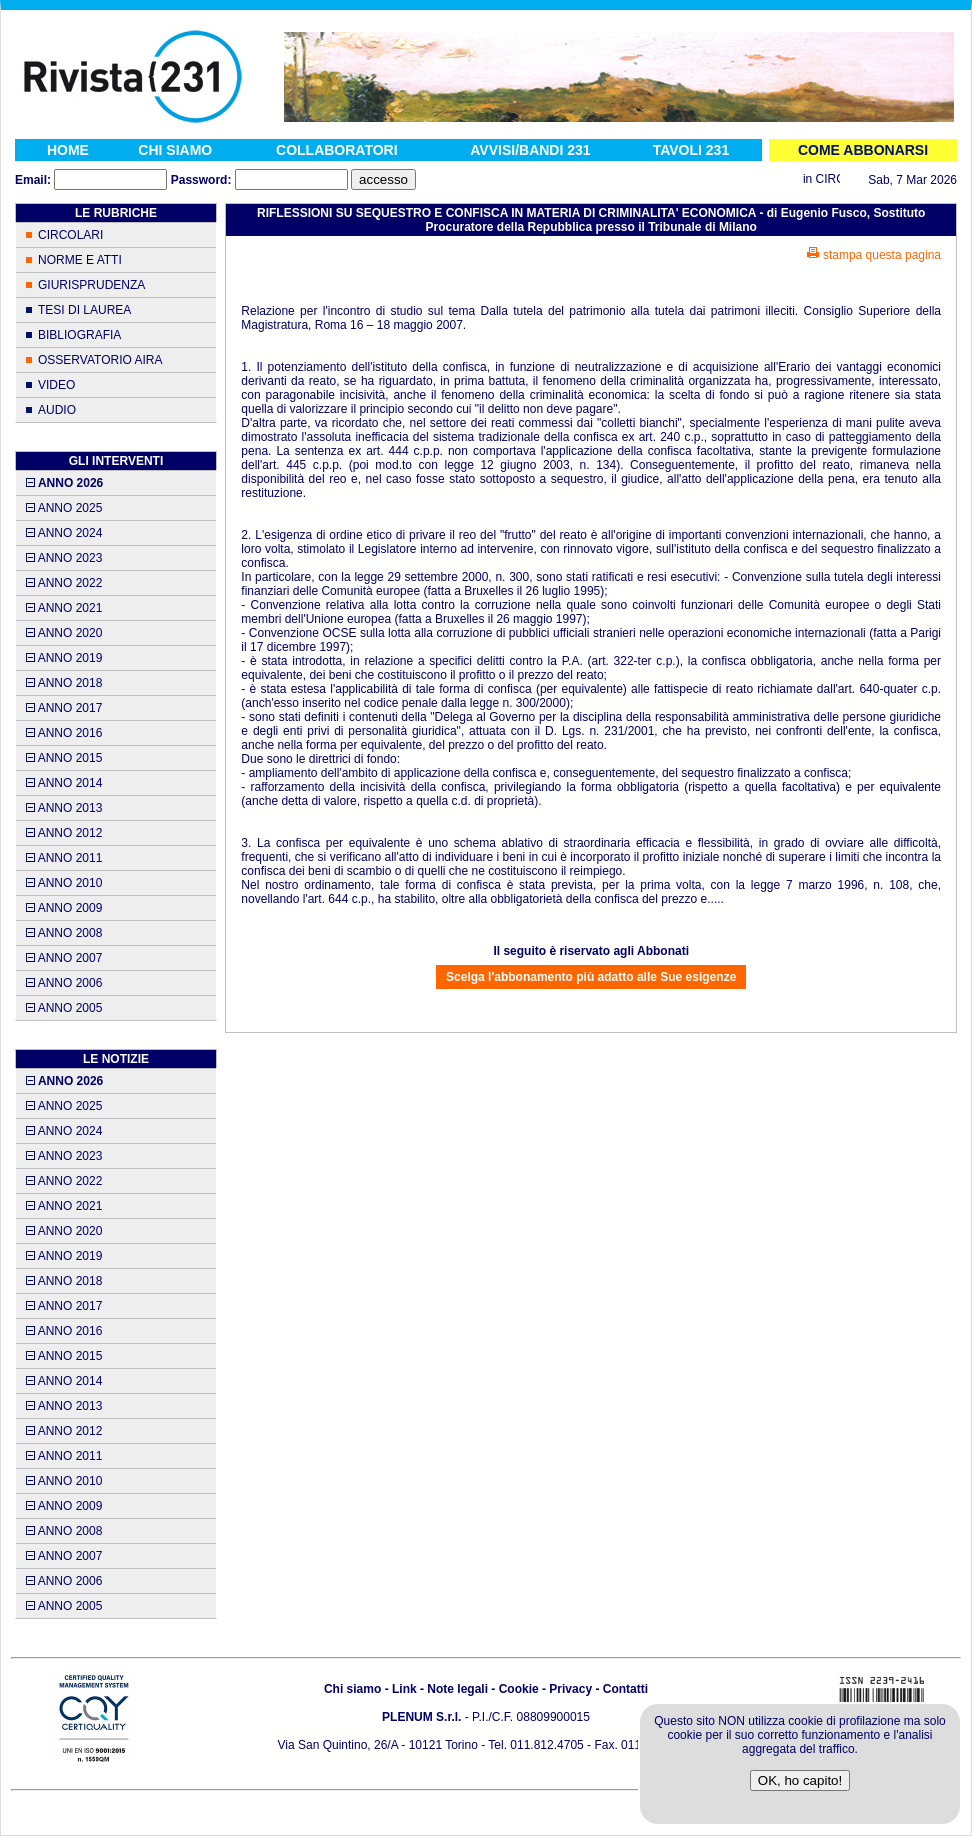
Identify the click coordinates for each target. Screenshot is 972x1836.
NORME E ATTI (80, 260)
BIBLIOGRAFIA (79, 335)
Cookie (519, 1689)
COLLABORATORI (337, 150)
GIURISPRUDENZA (91, 285)
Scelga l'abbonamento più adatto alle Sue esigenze (591, 977)
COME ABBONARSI (863, 150)
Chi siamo (352, 1689)
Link (404, 1689)
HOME (68, 150)
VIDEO (56, 385)
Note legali (457, 1689)
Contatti (625, 1689)
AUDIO (57, 410)
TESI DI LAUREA (84, 310)
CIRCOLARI (70, 235)
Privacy (570, 1689)
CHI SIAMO (175, 150)
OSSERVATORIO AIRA (100, 360)
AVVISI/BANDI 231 (530, 150)
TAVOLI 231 (691, 150)
